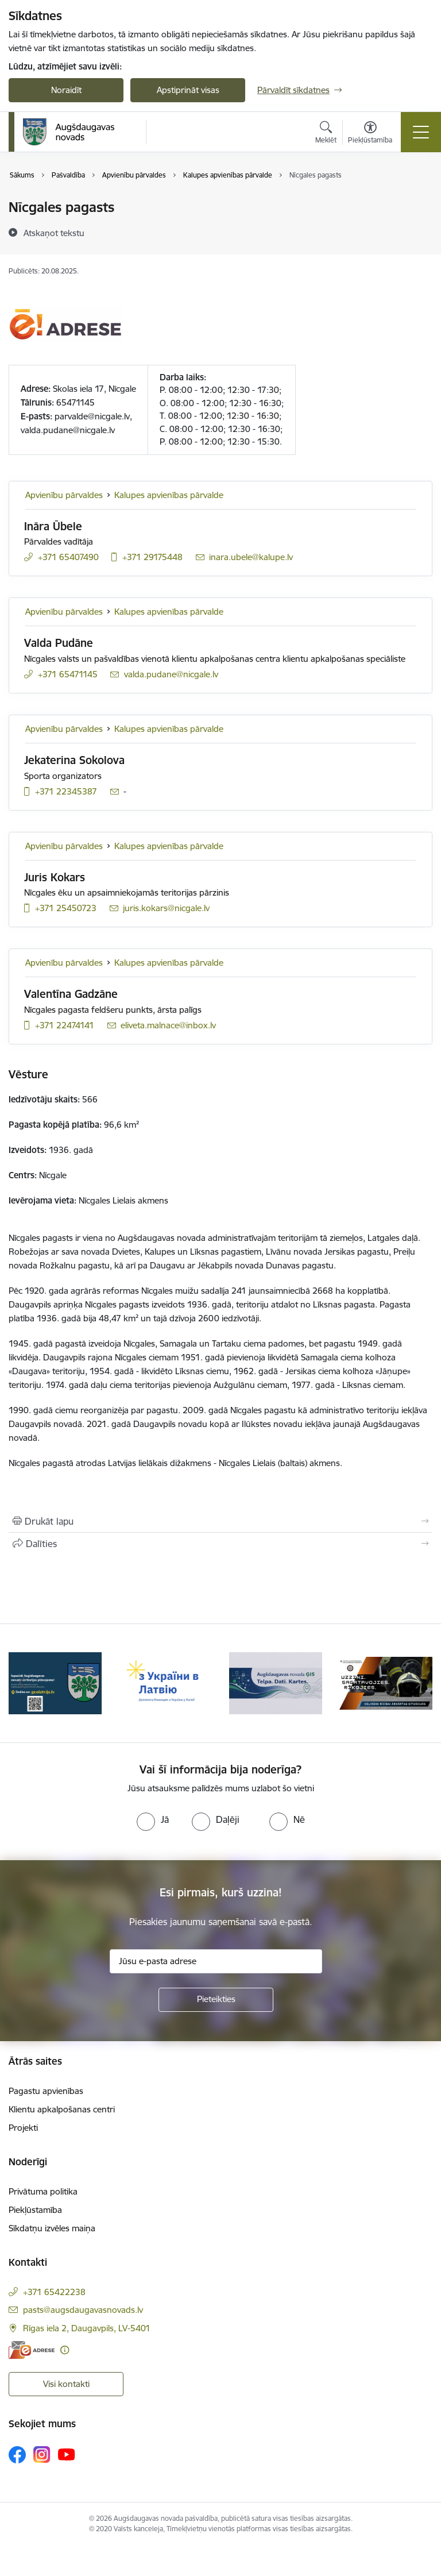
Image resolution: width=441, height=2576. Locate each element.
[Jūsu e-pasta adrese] (216, 1961)
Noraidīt (66, 89)
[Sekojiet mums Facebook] (17, 2454)
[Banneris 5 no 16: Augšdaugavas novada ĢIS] (385, 1682)
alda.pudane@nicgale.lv (70, 430)
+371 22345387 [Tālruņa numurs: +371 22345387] (66, 791)
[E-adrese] (32, 2349)
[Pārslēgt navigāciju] (421, 132)
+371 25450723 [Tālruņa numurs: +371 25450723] (65, 908)
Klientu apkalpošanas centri (62, 2109)
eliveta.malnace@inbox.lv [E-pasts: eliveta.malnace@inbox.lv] (168, 1025)
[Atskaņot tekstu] (54, 233)
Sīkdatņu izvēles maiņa (52, 2228)
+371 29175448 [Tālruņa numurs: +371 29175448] (152, 557)
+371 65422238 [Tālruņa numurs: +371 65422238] (54, 2291)
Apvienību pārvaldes (64, 494)
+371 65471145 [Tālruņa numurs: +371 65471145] (68, 674)
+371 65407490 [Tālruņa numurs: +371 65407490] (68, 557)
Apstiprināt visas (188, 89)
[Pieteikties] (215, 2000)
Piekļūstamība (35, 2209)
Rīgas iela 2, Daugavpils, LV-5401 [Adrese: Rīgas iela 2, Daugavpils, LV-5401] (86, 2328)
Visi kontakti (66, 2383)
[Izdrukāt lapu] (220, 1521)
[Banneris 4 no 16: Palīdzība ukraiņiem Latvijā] (275, 1682)
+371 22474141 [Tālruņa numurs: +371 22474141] (64, 1025)
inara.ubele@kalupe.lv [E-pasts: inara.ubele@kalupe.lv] (251, 557)
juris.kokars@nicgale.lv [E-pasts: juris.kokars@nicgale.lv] (166, 908)
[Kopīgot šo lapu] (220, 1544)
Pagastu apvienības (46, 2090)
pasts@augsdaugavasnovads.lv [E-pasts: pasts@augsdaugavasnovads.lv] (83, 2309)
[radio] (153, 1819)
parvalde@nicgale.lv (92, 416)
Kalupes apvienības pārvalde (168, 494)
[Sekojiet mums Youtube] (66, 2454)
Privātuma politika (43, 2191)
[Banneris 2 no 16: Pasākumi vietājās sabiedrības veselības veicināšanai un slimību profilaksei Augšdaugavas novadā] (55, 1682)
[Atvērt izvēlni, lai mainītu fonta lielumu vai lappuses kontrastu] (370, 134)
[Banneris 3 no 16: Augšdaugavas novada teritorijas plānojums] (165, 1682)
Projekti (23, 2127)
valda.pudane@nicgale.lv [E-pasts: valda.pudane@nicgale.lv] (171, 674)
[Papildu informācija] (64, 2350)
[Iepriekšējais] (22, 1683)
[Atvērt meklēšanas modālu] (326, 134)
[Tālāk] (419, 1683)
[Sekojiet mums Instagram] (42, 2454)
